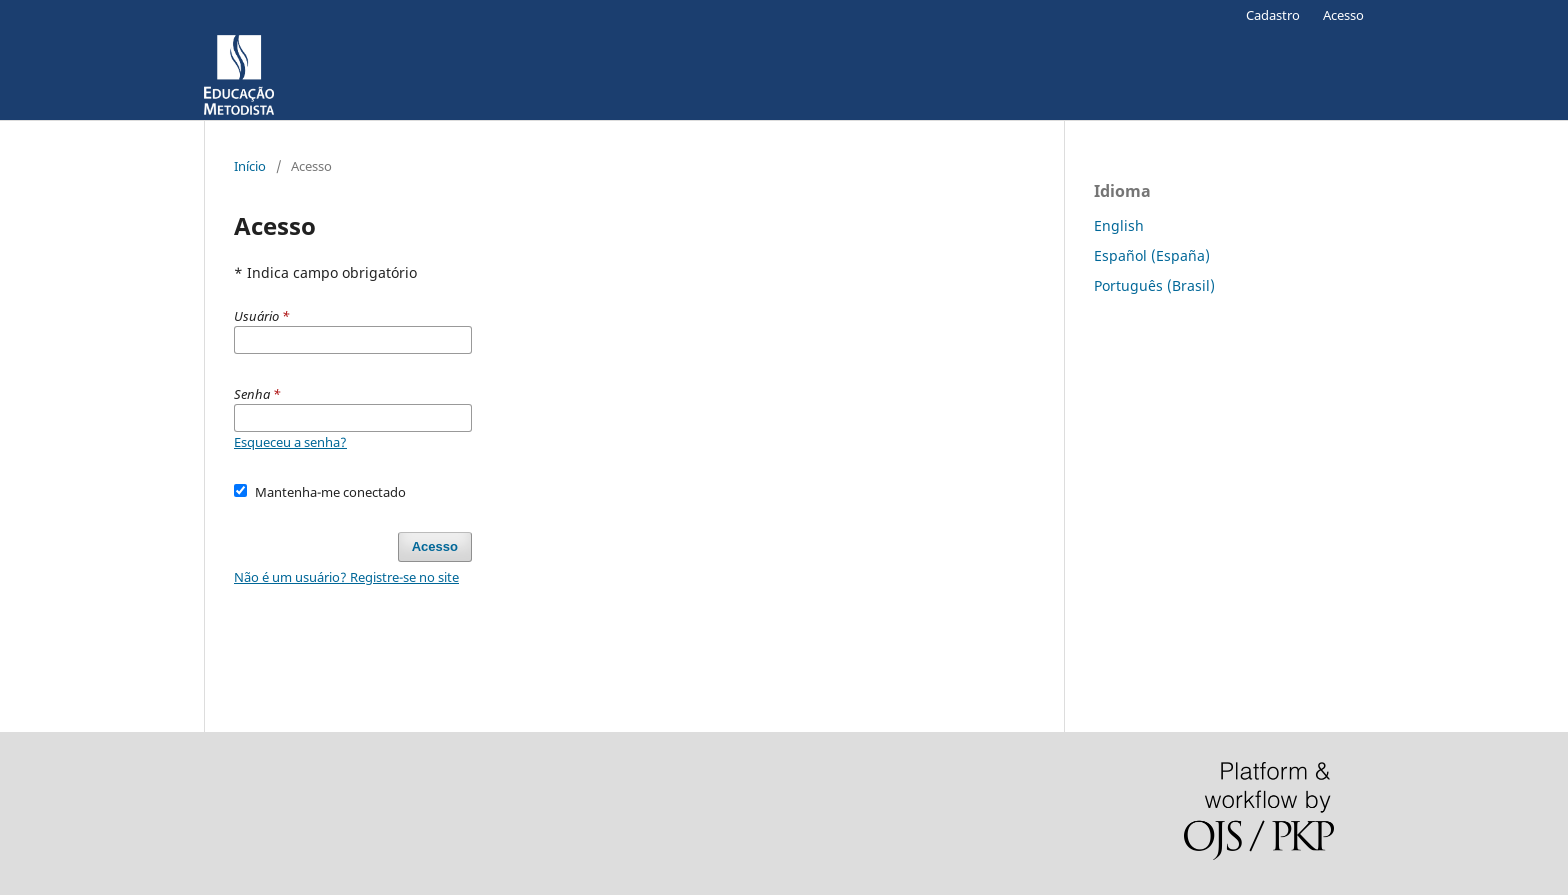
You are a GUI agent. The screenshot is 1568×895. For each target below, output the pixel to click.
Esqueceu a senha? (290, 442)
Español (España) (1152, 255)
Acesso (1343, 15)
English (1119, 225)
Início (250, 166)
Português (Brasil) (1154, 285)
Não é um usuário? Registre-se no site (346, 577)
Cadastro (1273, 15)
